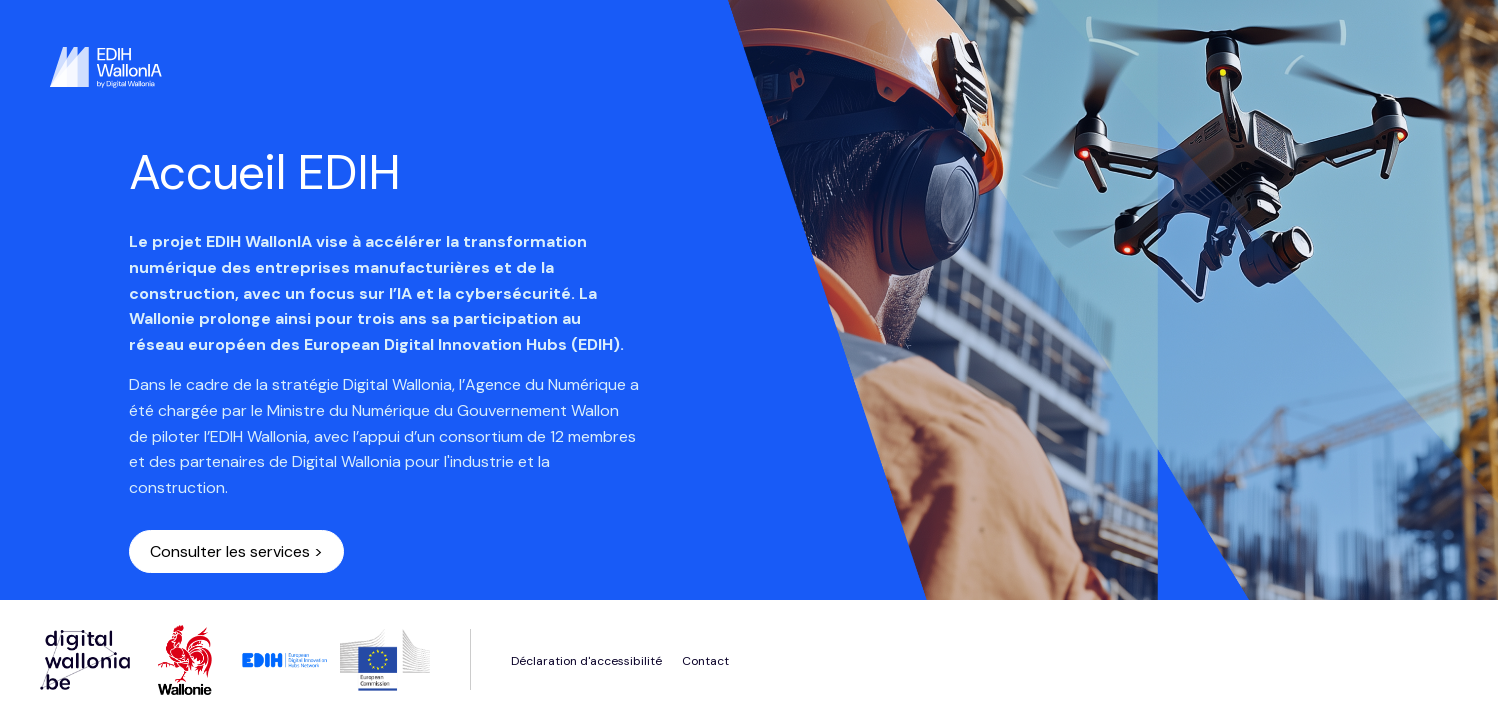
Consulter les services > (236, 551)
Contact (705, 661)
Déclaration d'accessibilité (586, 661)
